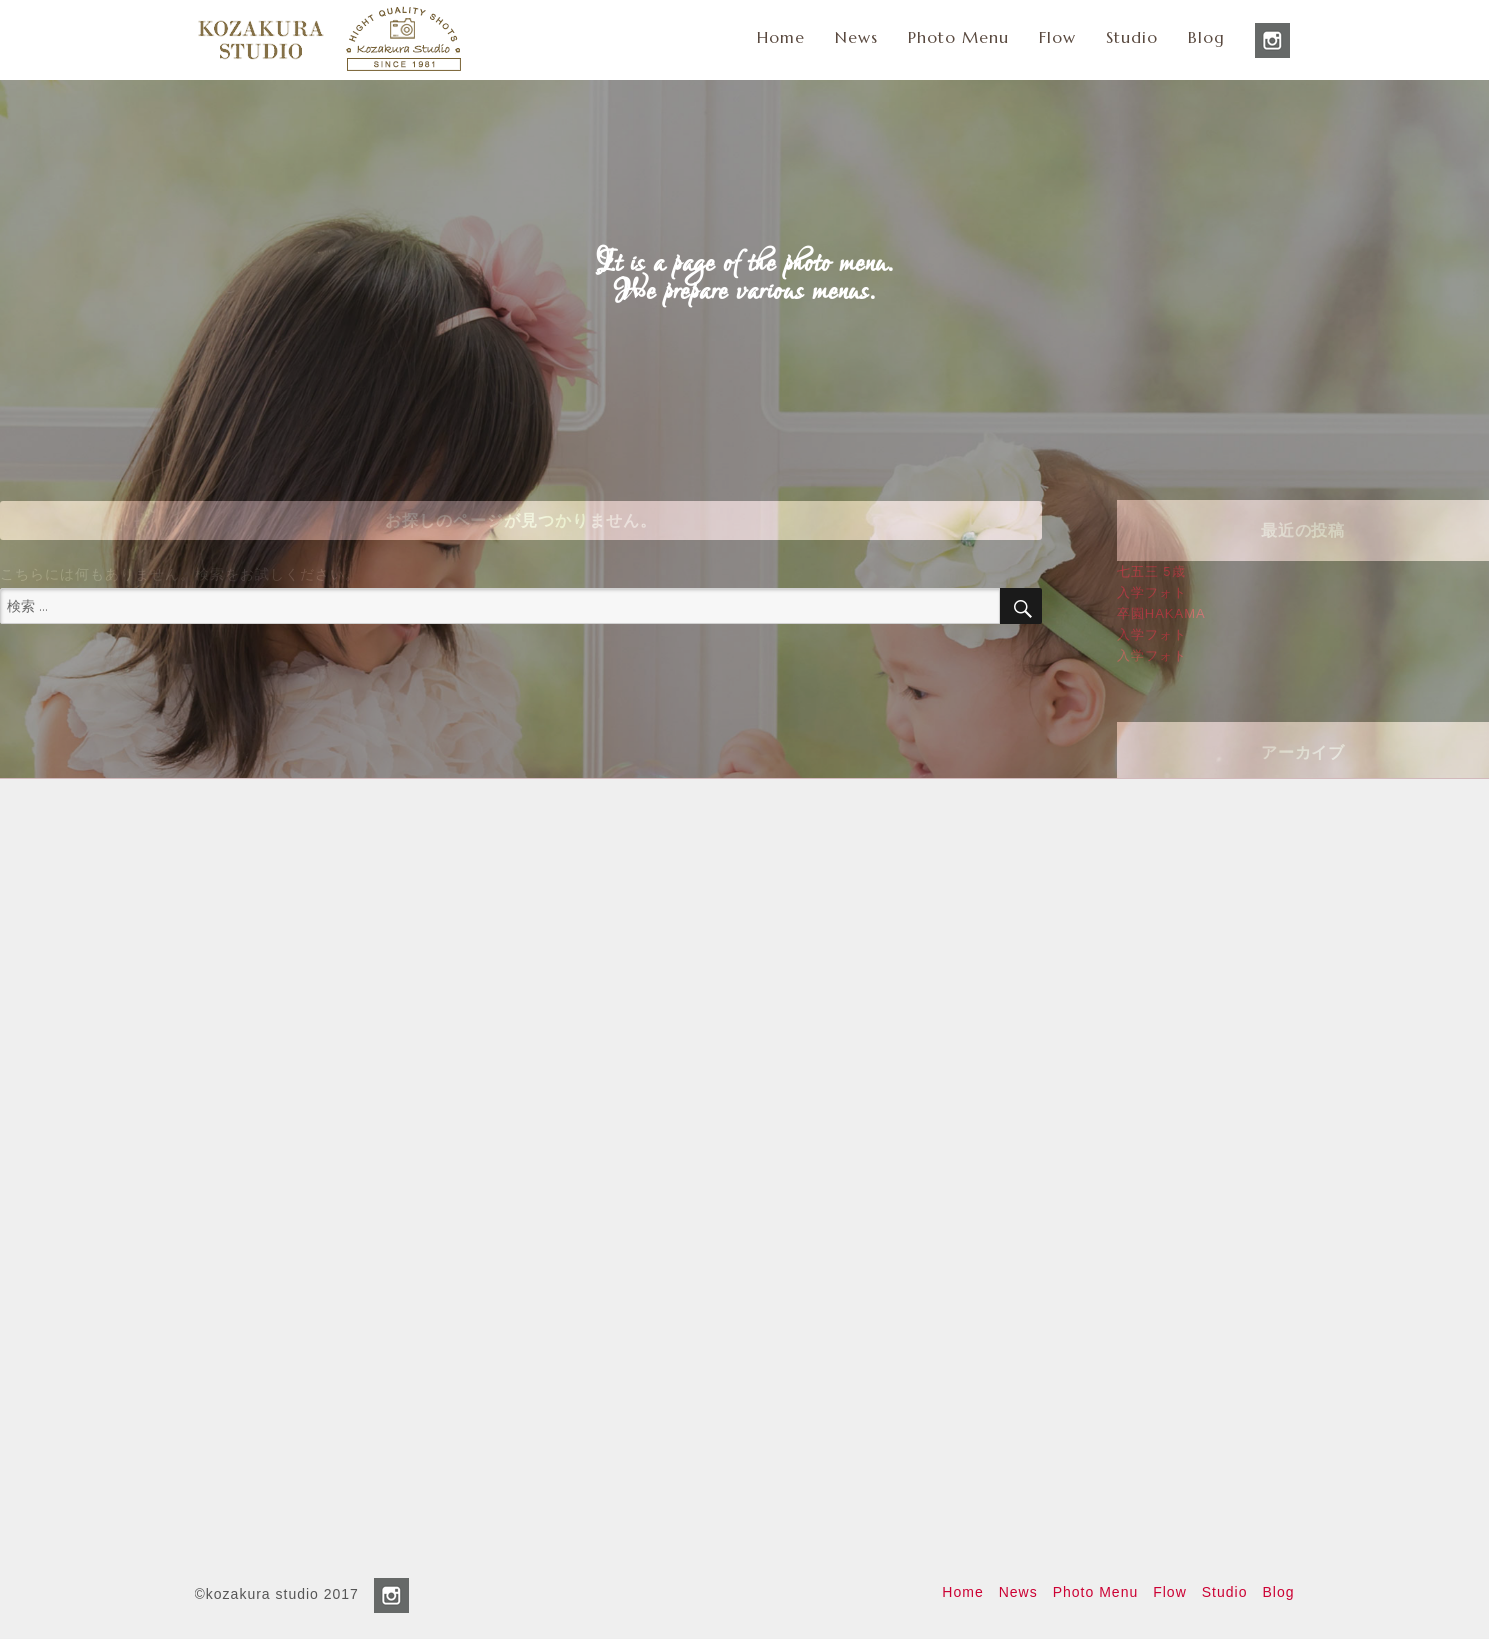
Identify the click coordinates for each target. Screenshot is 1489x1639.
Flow (1057, 37)
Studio (1132, 37)
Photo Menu (958, 37)
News (856, 37)
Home (781, 37)
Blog (1206, 37)
